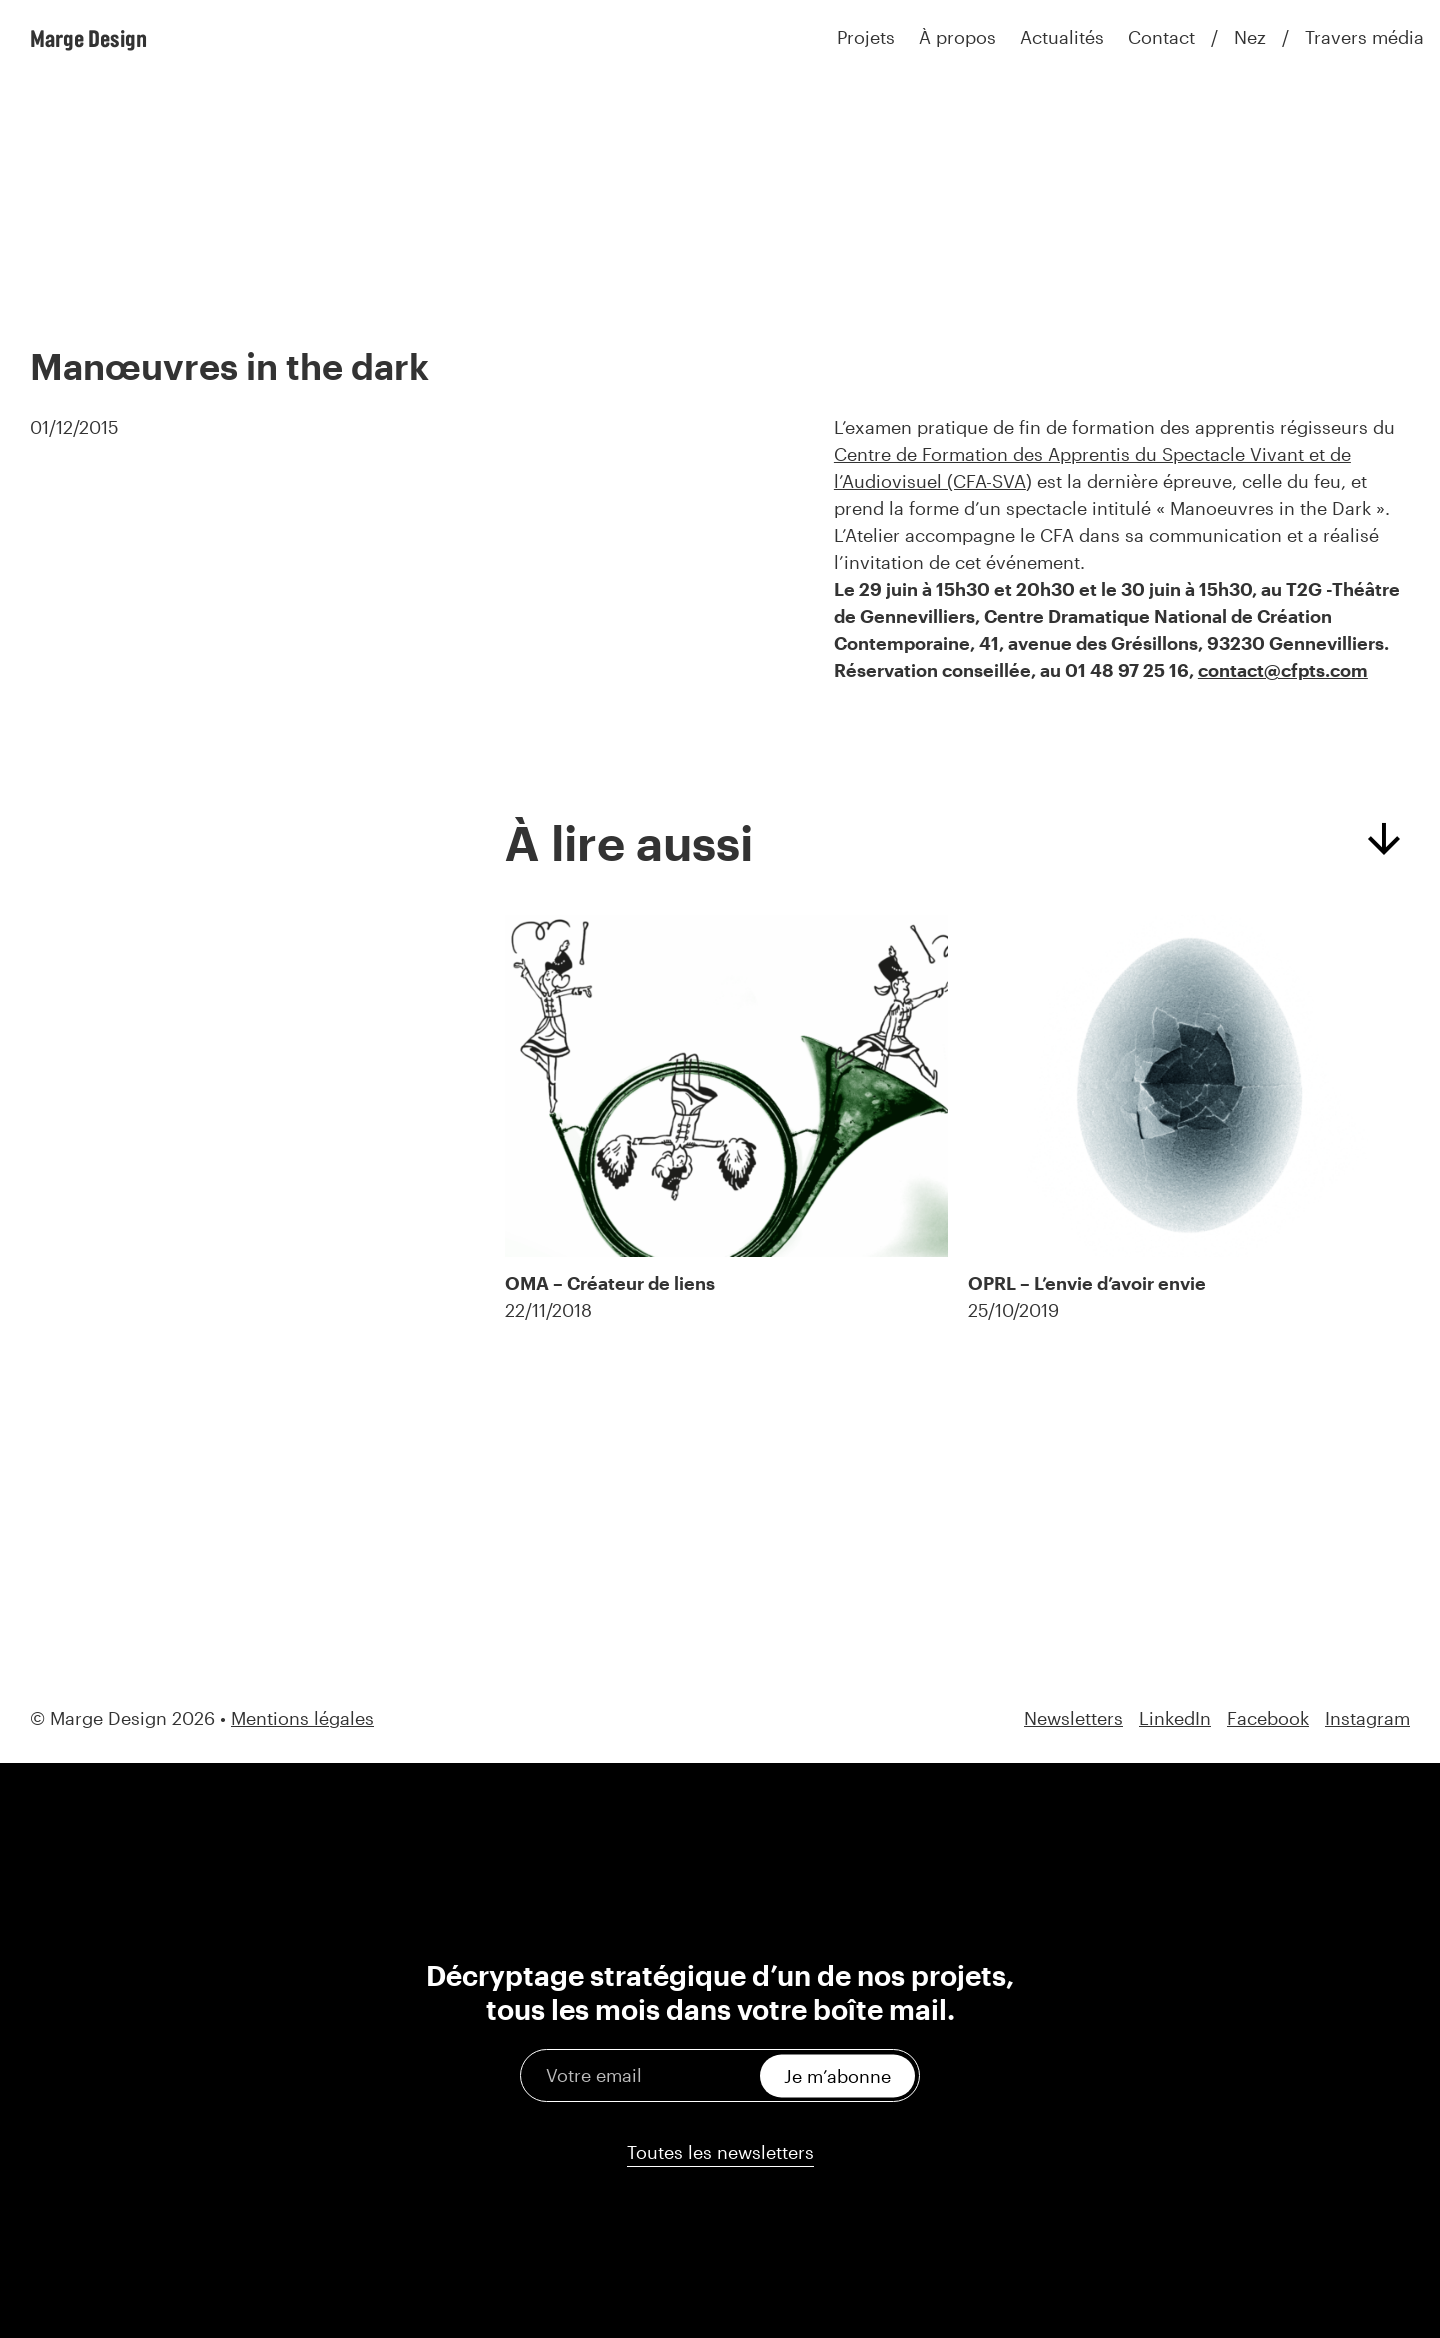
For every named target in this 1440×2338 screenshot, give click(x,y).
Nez (1250, 37)
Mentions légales (302, 1718)
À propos (957, 37)
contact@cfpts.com (1283, 670)
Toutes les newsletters (720, 2152)
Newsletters (1073, 1718)
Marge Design (88, 38)
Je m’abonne (837, 2075)
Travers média (1364, 37)
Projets (866, 37)
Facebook (1268, 1718)
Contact (1161, 37)
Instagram (1367, 1718)
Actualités (1062, 37)
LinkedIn (1175, 1718)
